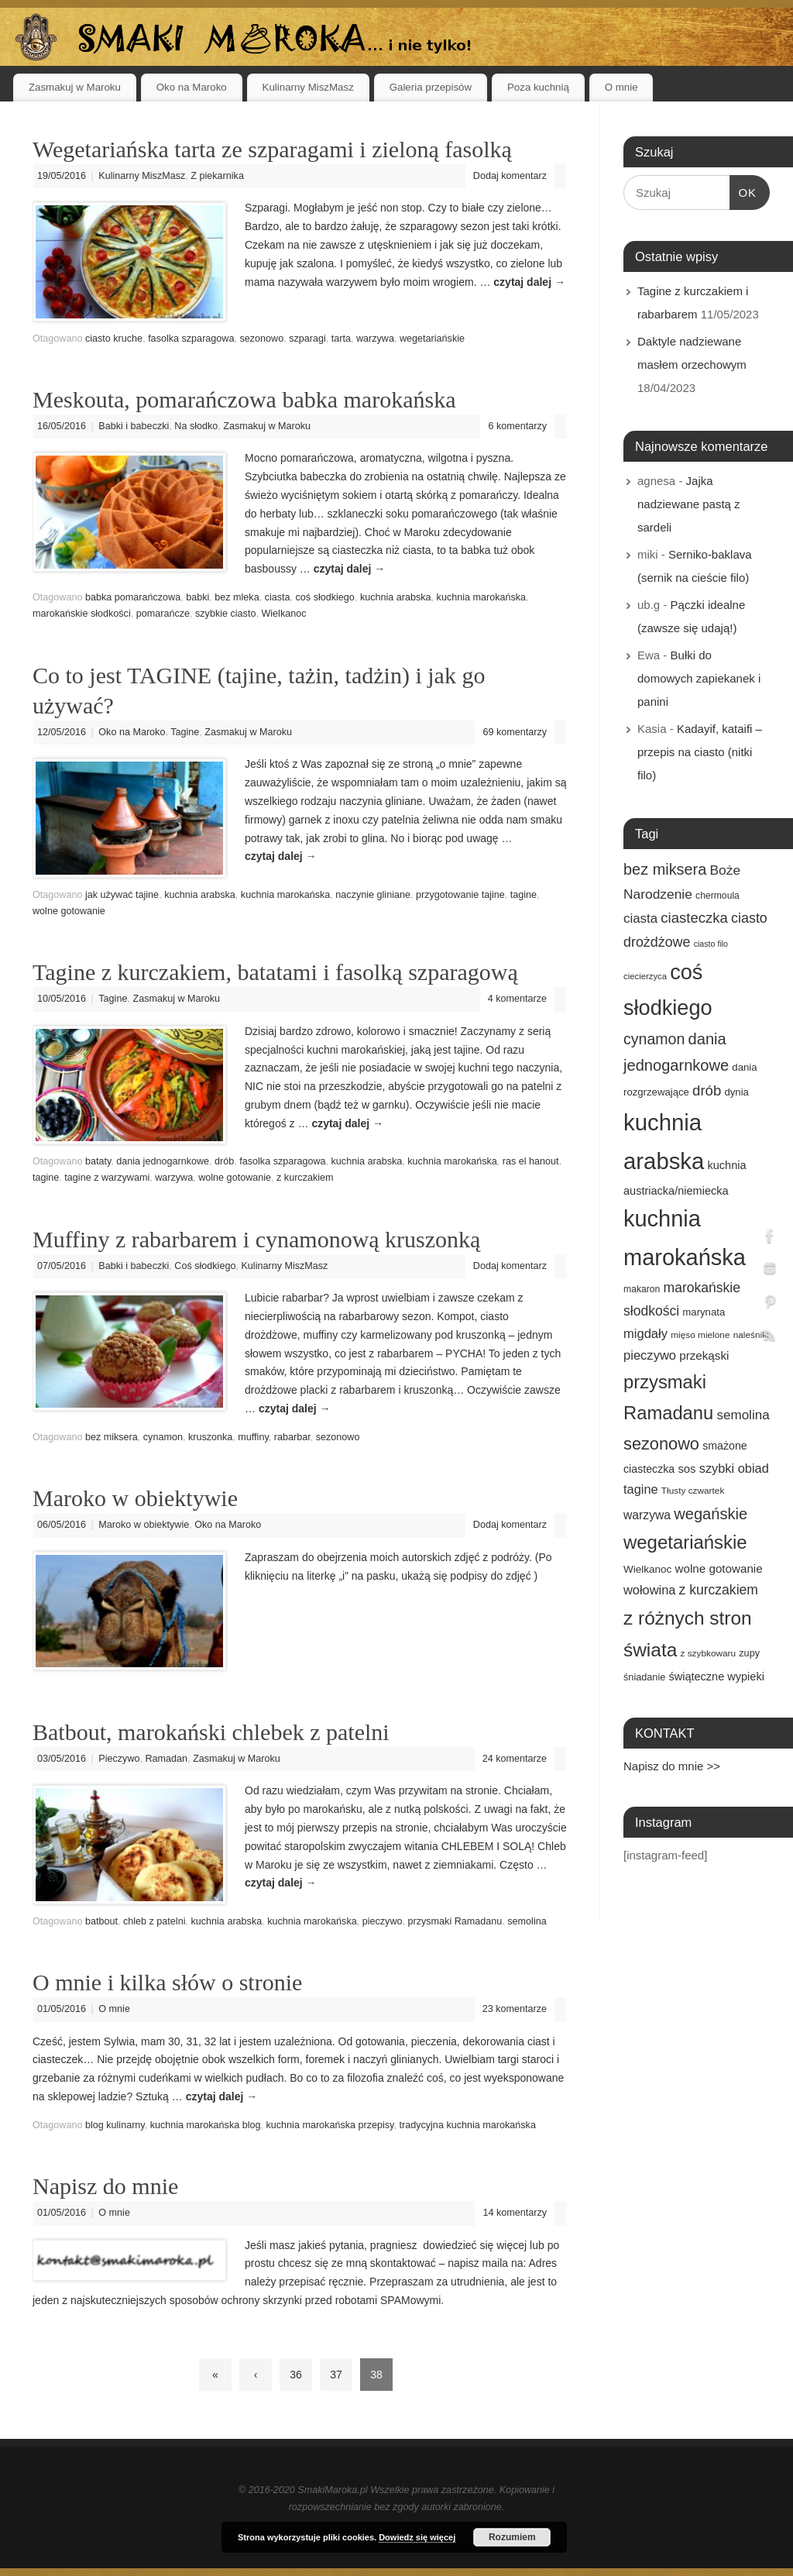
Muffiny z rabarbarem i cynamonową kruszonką (256, 1239)
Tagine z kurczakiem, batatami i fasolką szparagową (275, 972)
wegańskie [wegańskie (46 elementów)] (710, 1513)
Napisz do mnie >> (671, 1766)
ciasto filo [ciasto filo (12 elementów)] (711, 943)
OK (743, 190)
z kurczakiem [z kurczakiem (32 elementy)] (718, 1590)
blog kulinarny (115, 2125)
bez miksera (111, 1437)
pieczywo (382, 1921)
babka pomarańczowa (132, 597)
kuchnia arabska (395, 597)
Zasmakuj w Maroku (75, 87)
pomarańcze (163, 613)
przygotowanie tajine (460, 894)
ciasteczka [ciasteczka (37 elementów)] (694, 918)
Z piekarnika (217, 175)
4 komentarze (517, 998)
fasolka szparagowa (191, 338)
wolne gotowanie (69, 911)
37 (336, 2374)
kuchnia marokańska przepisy (330, 2125)
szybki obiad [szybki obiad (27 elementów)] (734, 1468)
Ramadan (167, 1758)
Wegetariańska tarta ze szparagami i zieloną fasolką (272, 149)
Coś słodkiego (204, 1265)
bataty (98, 1161)
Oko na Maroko (191, 87)
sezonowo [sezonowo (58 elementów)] (661, 1443)
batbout (101, 1921)
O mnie (621, 87)
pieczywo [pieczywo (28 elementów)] (649, 1355)
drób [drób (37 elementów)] (706, 1090)
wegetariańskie (432, 338)
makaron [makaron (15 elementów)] (641, 1289)
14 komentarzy (514, 2212)
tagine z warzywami (106, 1177)
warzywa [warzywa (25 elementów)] (647, 1515)
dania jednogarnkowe (162, 1161)
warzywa (375, 338)
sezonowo (261, 338)
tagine (523, 894)
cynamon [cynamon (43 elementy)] (654, 1038)
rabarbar (292, 1437)
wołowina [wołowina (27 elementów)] (649, 1590)
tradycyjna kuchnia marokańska (467, 2125)
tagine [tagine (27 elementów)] (640, 1489)
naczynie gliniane (372, 894)
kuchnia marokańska (482, 597)
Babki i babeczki (133, 426)
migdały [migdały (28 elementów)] (645, 1333)
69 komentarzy (514, 732)
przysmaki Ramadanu (455, 1921)
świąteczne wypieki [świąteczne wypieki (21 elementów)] (716, 1676)
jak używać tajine (122, 894)
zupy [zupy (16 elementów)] (749, 1653)
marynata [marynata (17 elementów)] (703, 1312)
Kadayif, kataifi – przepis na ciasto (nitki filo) (699, 752)
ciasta (277, 597)
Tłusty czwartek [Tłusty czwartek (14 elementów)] (693, 1490)
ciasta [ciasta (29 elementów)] (640, 918)
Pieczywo (118, 1758)
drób (224, 1161)
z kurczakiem (304, 1177)
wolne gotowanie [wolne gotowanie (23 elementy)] (719, 1568)
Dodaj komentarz (510, 175)
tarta (341, 338)
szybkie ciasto (225, 613)
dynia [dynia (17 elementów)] (736, 1092)
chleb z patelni (154, 1921)
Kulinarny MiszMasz (308, 87)
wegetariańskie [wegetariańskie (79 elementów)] (685, 1542)
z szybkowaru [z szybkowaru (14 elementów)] (708, 1653)
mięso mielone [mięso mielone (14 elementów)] (700, 1334)
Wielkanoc (283, 613)
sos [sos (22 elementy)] (686, 1469)
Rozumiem (512, 2537)
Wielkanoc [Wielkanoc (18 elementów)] (647, 1569)
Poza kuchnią (538, 87)
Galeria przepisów (431, 87)
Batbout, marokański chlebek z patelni (211, 1732)
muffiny (253, 1437)
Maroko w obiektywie (135, 1498)
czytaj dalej (529, 282)
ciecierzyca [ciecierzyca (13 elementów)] (645, 976)
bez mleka (237, 597)
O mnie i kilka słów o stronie (167, 1982)
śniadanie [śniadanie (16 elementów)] (644, 1677)
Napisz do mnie (105, 2186)
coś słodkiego (325, 597)
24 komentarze (514, 1758)
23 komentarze (514, 2008)
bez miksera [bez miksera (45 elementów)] (664, 869)
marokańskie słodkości (82, 613)
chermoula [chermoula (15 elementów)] (717, 895)
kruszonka (210, 1437)
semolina (526, 1921)
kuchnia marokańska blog (205, 2125)
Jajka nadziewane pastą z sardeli (688, 504)
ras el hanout (531, 1161)
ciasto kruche (113, 338)
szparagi (307, 338)
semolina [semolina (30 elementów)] (742, 1415)
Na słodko (196, 426)
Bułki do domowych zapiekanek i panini (698, 678)
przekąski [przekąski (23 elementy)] (704, 1355)
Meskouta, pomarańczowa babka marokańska (244, 399)
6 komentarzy (517, 426)
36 (296, 2374)
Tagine (184, 732)
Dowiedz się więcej (417, 2537)
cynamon (163, 1437)
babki (197, 597)
